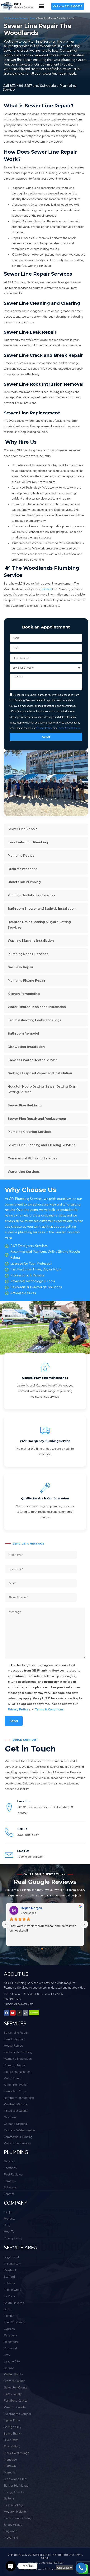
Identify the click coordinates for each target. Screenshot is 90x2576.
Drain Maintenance (22, 869)
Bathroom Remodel (23, 1033)
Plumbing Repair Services (28, 954)
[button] (41, 6)
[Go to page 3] (48, 1949)
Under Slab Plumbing (24, 882)
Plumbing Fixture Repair (26, 980)
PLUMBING (16, 2152)
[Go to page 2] (45, 1949)
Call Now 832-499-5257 (67, 6)
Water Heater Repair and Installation (37, 1007)
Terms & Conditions (49, 1709)
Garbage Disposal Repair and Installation (40, 1073)
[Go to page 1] (42, 1949)
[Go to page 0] (39, 1949)
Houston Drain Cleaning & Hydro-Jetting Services (39, 924)
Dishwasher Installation (26, 1047)
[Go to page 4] (51, 1948)
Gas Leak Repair (20, 967)
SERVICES (15, 2023)
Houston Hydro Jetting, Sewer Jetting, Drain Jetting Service (43, 1089)
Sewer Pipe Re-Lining (25, 1105)
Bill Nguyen (29, 1908)
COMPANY (15, 2203)
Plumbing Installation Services (31, 895)
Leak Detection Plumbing (28, 842)
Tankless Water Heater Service (33, 1060)
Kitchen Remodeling (24, 994)
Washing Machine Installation (31, 941)
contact (46, 589)
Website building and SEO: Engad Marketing (45, 2569)
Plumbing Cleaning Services (30, 1132)
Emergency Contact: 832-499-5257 (45, 2562)
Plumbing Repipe (21, 855)
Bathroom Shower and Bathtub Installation (42, 908)
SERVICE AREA (20, 2248)
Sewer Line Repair (22, 829)
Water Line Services (24, 1172)
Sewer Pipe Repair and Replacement (37, 1119)
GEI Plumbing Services (16, 18)
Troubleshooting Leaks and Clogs (34, 1020)
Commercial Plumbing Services (32, 1158)
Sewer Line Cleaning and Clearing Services (42, 1145)
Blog (32, 18)
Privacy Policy (18, 1709)
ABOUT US (16, 1974)
